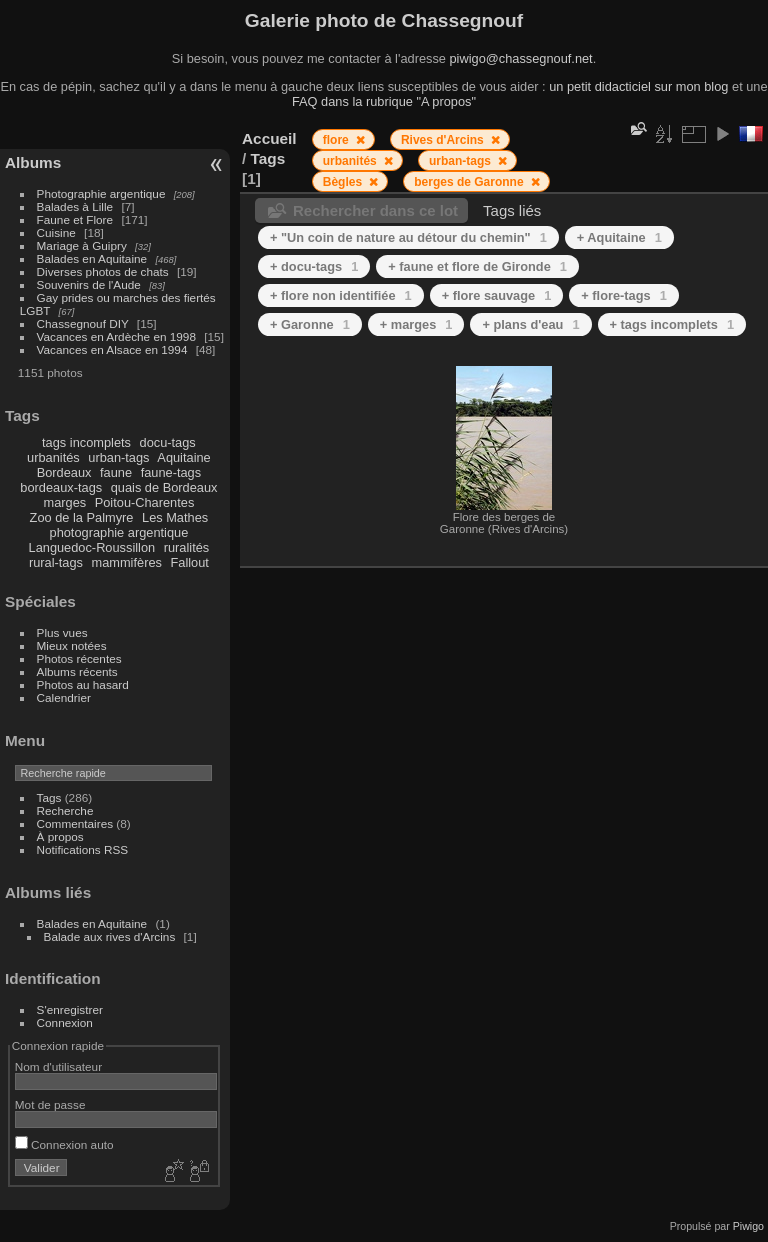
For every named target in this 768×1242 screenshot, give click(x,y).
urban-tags (118, 457)
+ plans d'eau (530, 324)
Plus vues (62, 632)
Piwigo (748, 1226)
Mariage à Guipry (82, 245)
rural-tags (56, 562)
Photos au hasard (83, 684)
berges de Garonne (470, 182)
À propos (60, 836)
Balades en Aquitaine (92, 258)
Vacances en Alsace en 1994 (112, 349)
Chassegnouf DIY (83, 323)
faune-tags (171, 472)
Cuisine (56, 232)
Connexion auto (64, 1144)
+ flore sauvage (497, 295)
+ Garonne (310, 324)
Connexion (65, 1022)
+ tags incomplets (672, 324)
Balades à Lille (75, 206)
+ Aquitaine (619, 237)
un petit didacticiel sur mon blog (638, 86)
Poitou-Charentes (145, 502)
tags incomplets (86, 442)
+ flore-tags (623, 295)
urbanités (53, 457)
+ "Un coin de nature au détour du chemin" (408, 237)
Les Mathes (175, 517)
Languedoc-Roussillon (92, 547)
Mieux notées (72, 645)
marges (64, 502)
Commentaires (75, 823)
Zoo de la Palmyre (82, 517)
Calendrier (64, 697)
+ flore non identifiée (341, 295)
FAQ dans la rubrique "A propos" (384, 101)
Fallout (189, 562)
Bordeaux (64, 472)
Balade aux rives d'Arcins (110, 936)
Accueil (269, 138)
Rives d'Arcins (444, 140)
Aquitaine (183, 457)
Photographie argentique (101, 193)
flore (337, 140)
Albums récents (77, 671)
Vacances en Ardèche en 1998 (116, 336)
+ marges (416, 324)
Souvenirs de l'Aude (89, 284)
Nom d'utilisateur (58, 1066)
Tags (49, 797)
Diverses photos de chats (103, 271)
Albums (33, 162)
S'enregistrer (70, 1009)
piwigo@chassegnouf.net (520, 58)
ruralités (187, 547)
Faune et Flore (75, 219)
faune (116, 472)
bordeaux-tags (61, 487)
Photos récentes (79, 658)
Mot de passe (50, 1104)
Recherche (65, 810)
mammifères (127, 562)
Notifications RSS (83, 849)
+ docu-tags (314, 266)
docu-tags (168, 442)
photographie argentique (119, 532)
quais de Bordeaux (164, 487)
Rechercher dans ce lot (375, 210)
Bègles (344, 182)
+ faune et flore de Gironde (477, 266)
